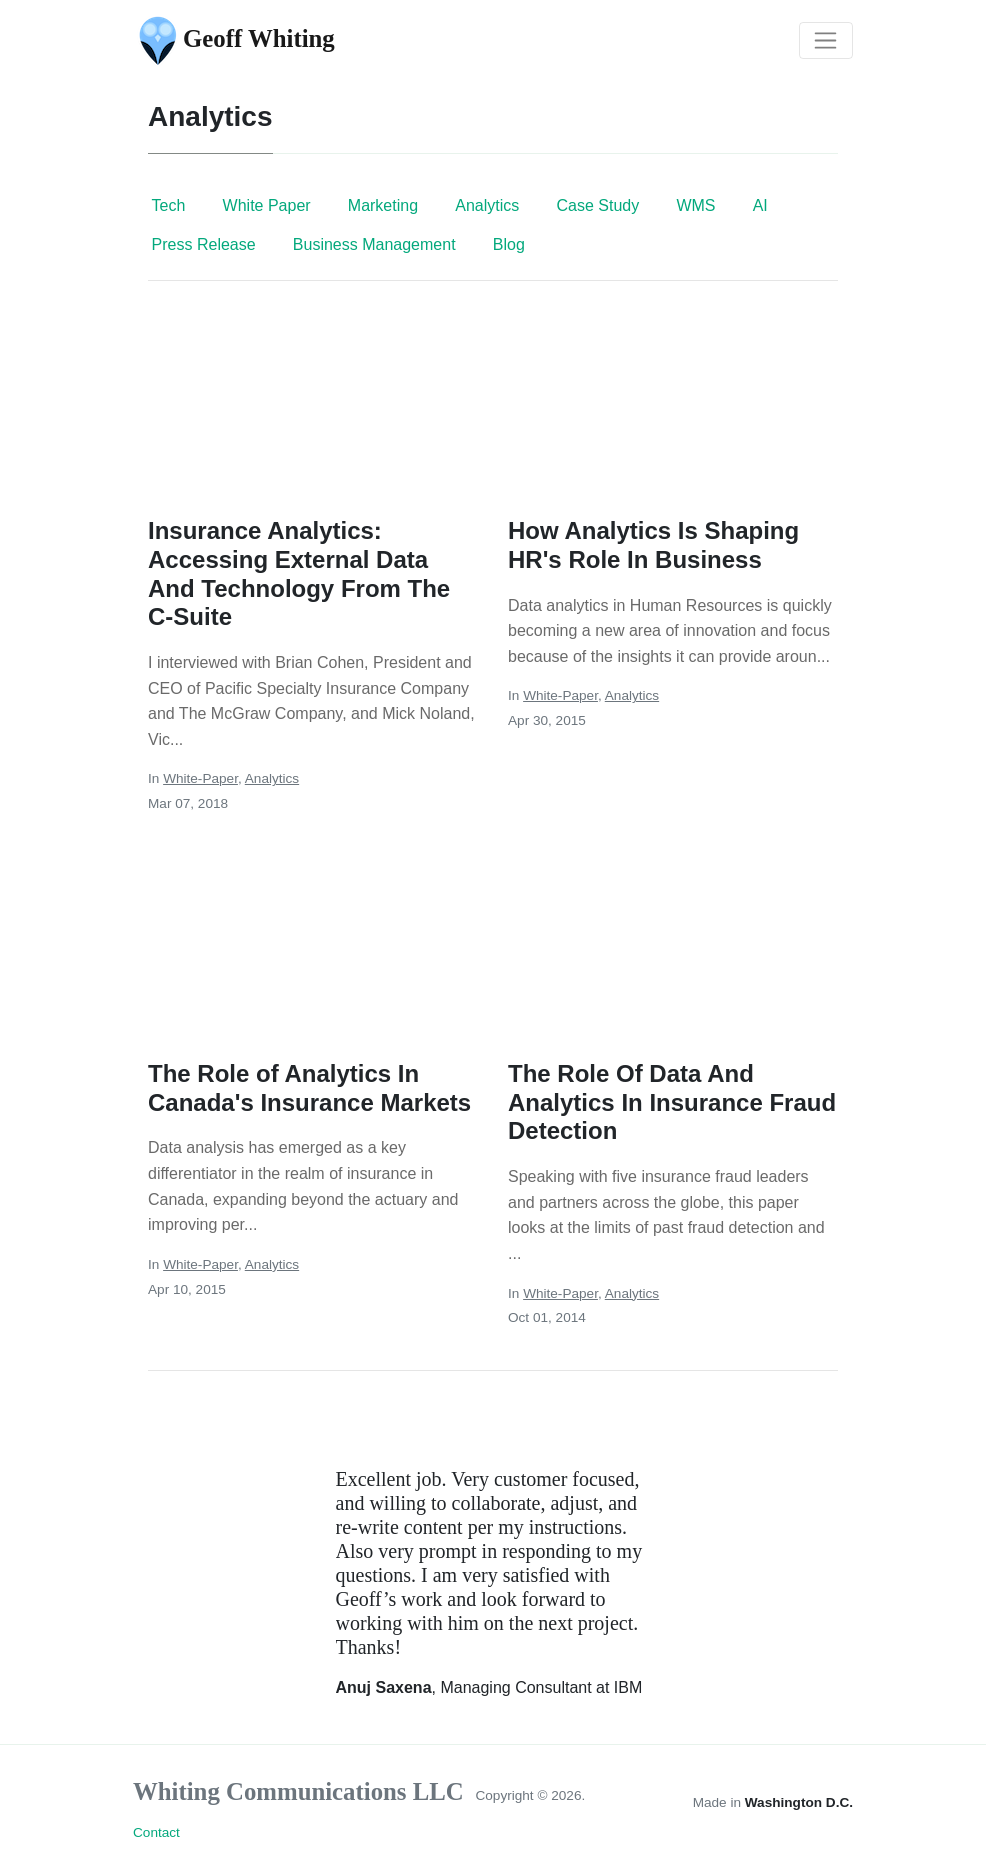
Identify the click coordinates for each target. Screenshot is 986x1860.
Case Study (597, 205)
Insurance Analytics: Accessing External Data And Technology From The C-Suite (299, 573)
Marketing (383, 205)
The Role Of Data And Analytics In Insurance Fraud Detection (672, 1102)
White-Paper (200, 778)
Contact (156, 1832)
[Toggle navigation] (826, 41)
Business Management (374, 244)
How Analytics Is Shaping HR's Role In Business (653, 545)
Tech (169, 205)
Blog (509, 244)
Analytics (487, 205)
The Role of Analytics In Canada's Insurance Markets (309, 1088)
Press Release (204, 244)
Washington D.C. (799, 1802)
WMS (695, 205)
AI (760, 205)
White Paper (267, 205)
